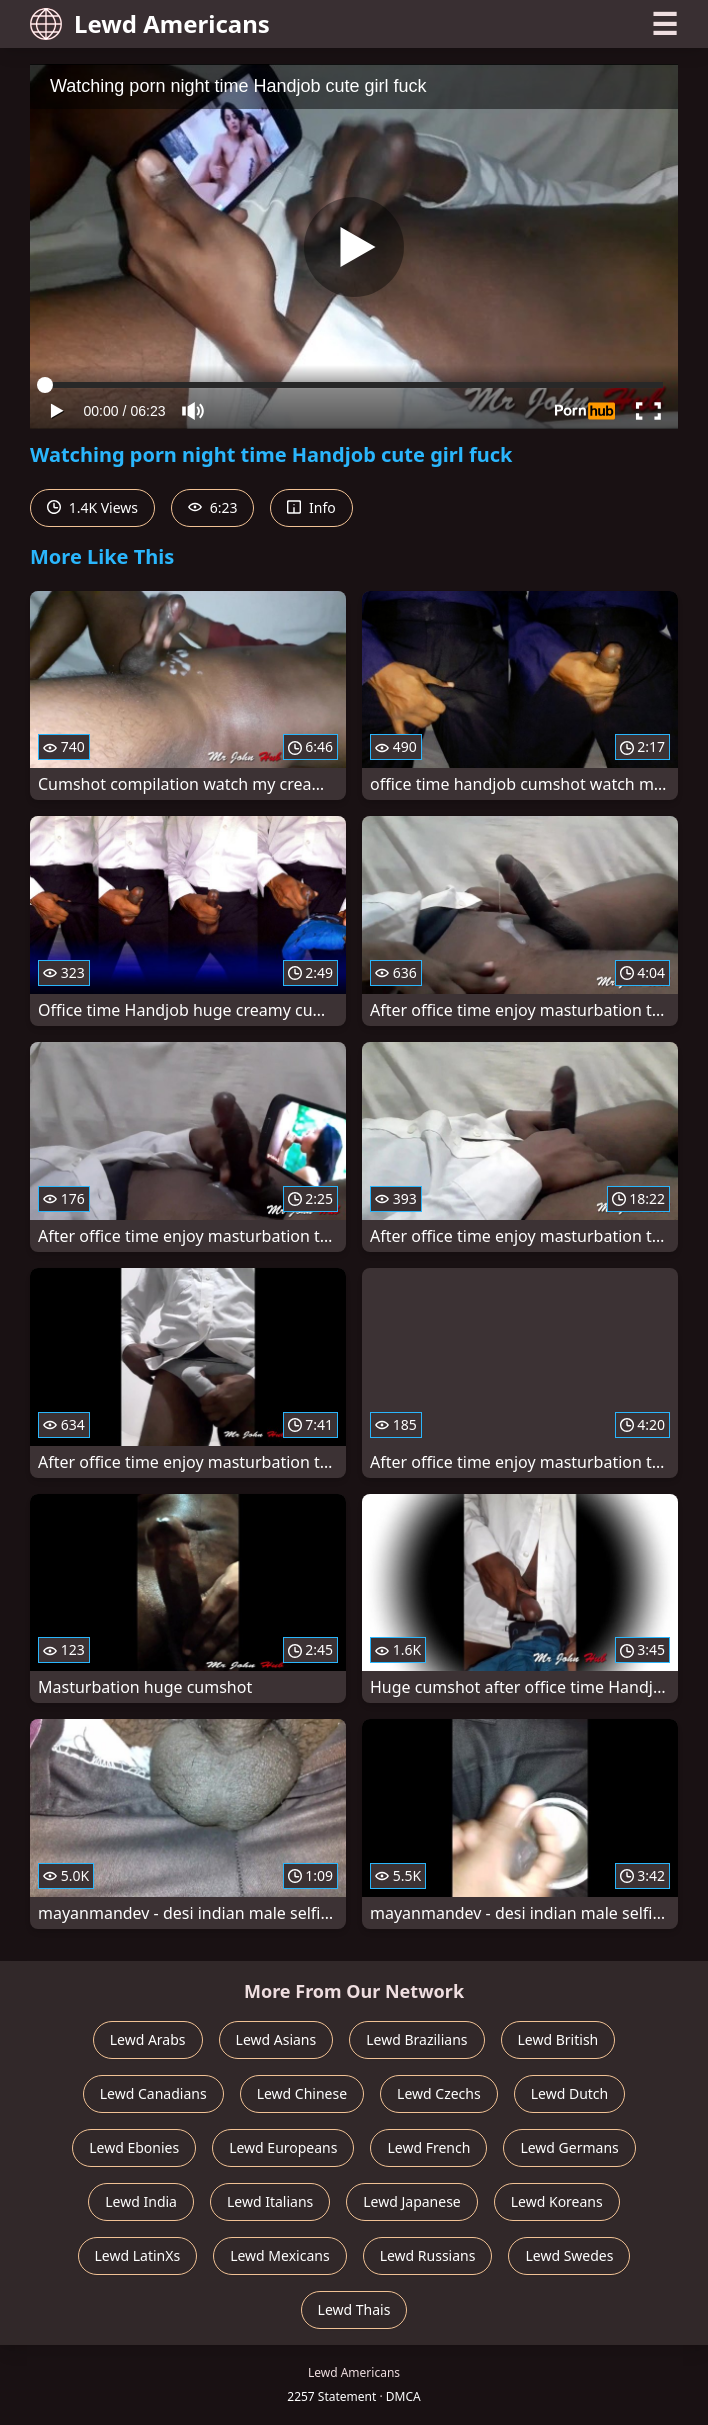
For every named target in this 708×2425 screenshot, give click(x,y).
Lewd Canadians (153, 2093)
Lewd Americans (150, 23)
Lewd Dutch (570, 2093)
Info (311, 507)
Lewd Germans (569, 2147)
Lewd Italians (270, 2201)
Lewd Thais (354, 2309)
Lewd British (558, 2039)
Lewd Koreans (557, 2201)
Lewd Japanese (412, 2201)
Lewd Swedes (569, 2255)
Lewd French (428, 2147)
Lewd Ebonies (134, 2147)
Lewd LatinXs (138, 2255)
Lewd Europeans (283, 2147)
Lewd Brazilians (416, 2039)
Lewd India (141, 2201)
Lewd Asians (276, 2039)
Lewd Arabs (148, 2039)
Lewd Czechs (439, 2093)
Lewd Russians (428, 2255)
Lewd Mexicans (279, 2255)
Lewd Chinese (302, 2093)
